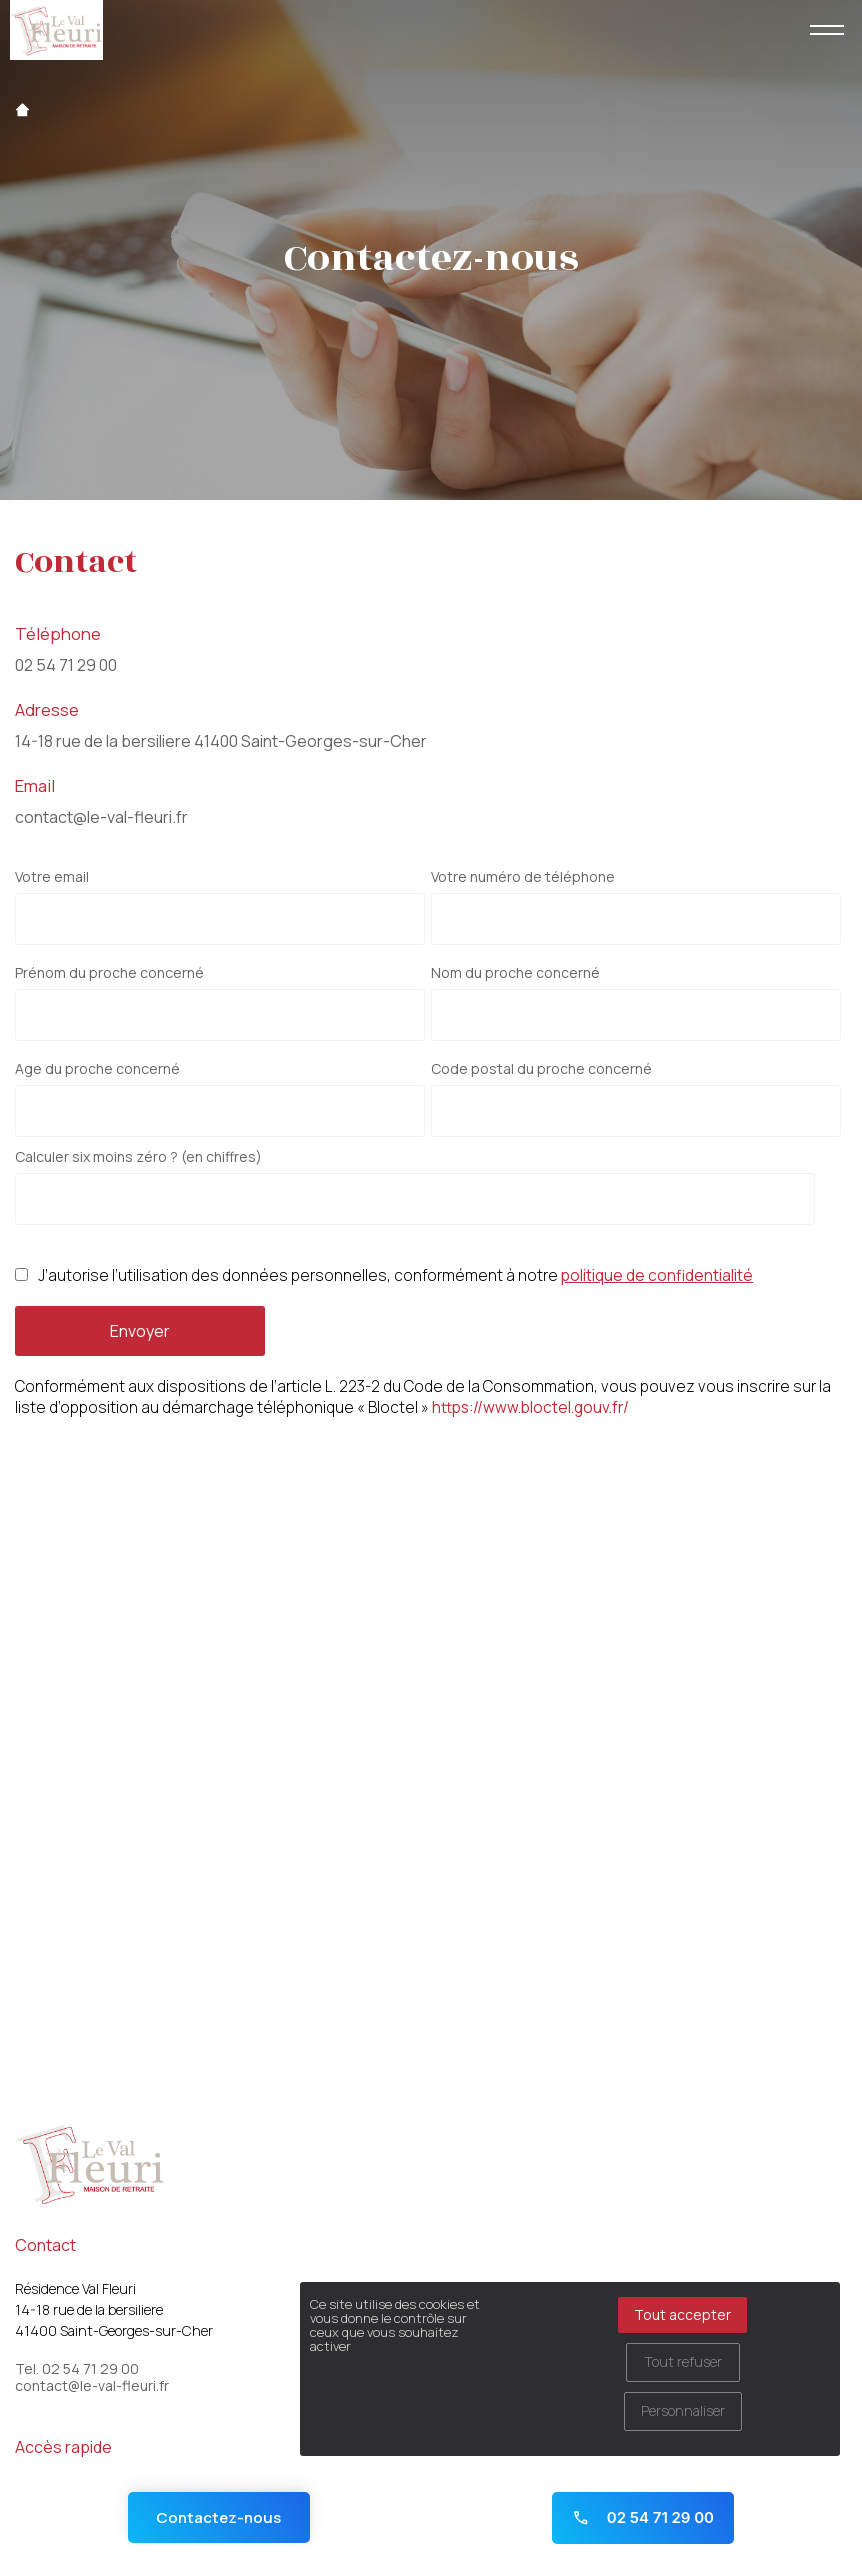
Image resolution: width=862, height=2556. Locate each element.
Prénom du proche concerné (109, 973)
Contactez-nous (218, 2517)
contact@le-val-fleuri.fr (101, 817)
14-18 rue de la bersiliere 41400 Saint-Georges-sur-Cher (221, 741)
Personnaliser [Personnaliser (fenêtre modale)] (683, 2410)
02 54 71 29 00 (66, 665)
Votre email (52, 877)
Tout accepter (682, 2314)
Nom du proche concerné (515, 973)
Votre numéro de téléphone (523, 877)
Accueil (22, 110)
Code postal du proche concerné (541, 1069)
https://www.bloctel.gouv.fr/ (530, 1407)
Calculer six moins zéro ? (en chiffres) (138, 1157)
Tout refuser (683, 2361)
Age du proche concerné (97, 1069)
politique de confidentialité (657, 1275)
